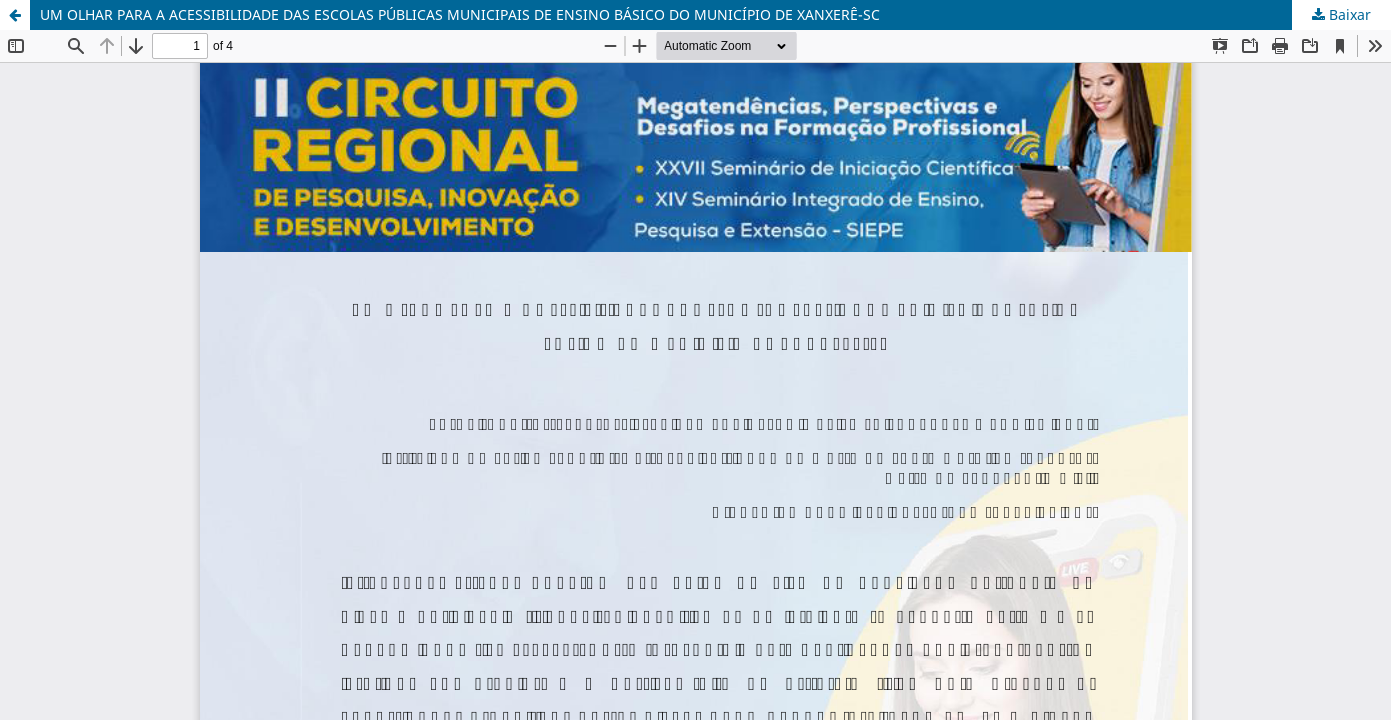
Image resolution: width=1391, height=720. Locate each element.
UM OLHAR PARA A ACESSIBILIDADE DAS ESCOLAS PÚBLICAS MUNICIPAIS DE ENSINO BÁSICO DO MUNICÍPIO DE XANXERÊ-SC (460, 14)
